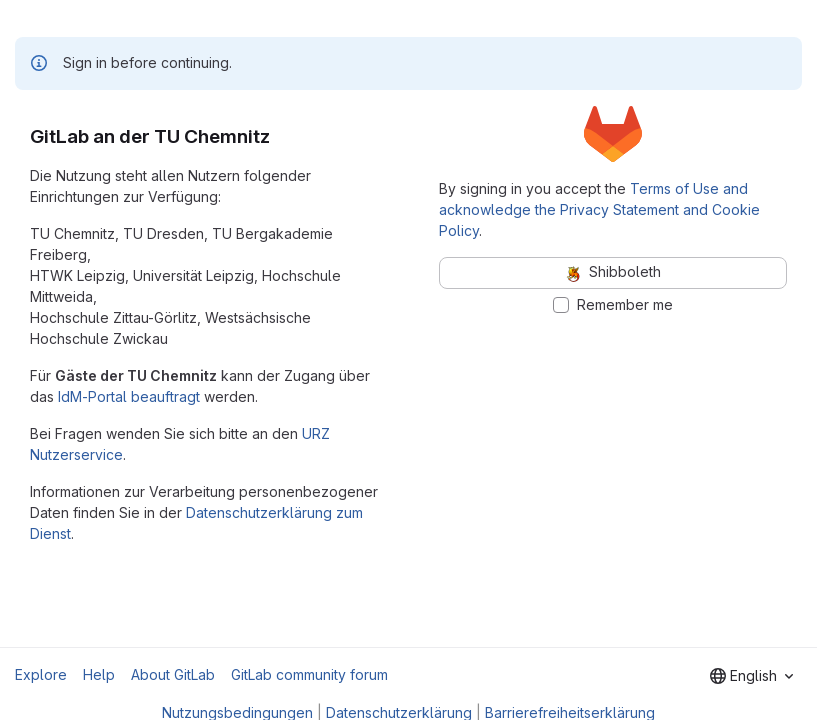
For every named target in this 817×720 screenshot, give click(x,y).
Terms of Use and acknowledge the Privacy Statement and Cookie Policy (599, 209)
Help (99, 674)
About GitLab (173, 674)
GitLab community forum (309, 674)
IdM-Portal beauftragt (129, 396)
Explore (41, 674)
